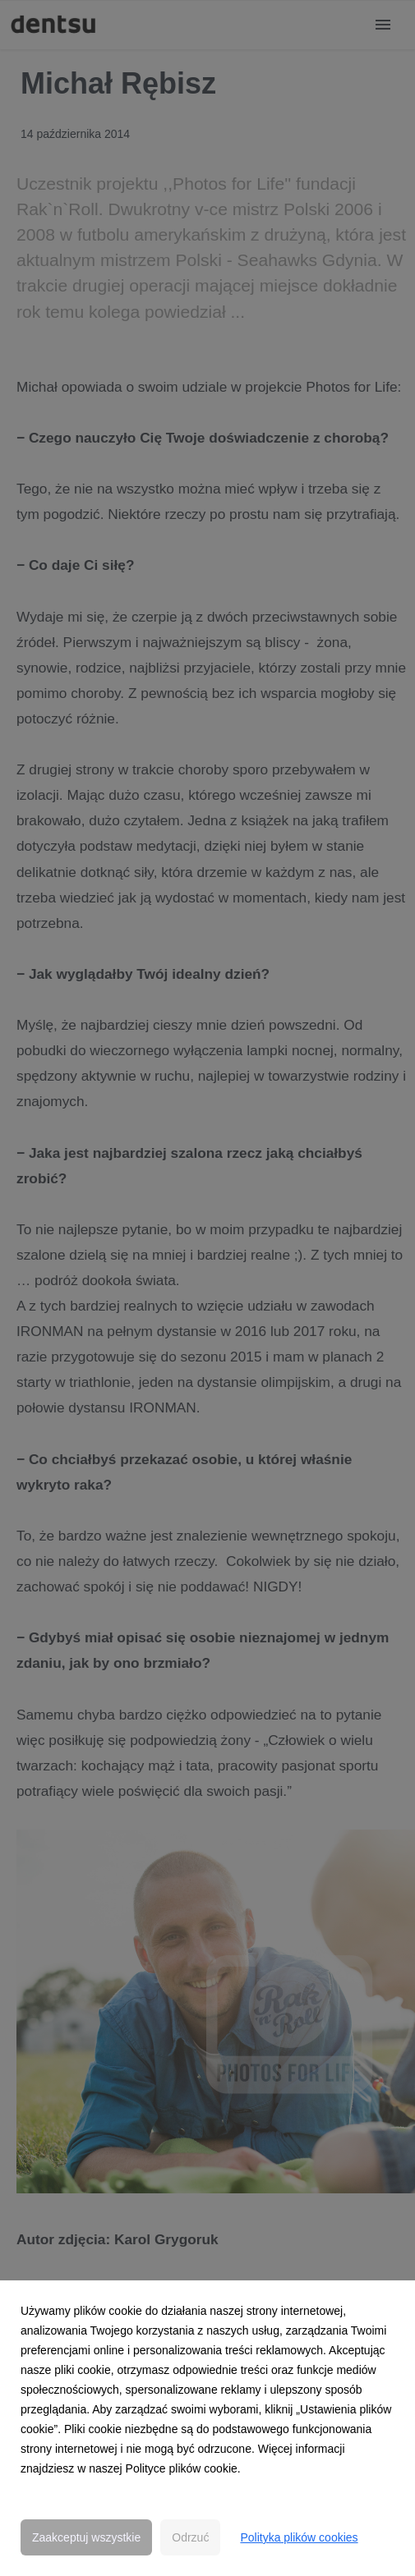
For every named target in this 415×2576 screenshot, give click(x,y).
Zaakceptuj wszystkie (86, 2537)
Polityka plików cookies (298, 2537)
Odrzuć (190, 2537)
